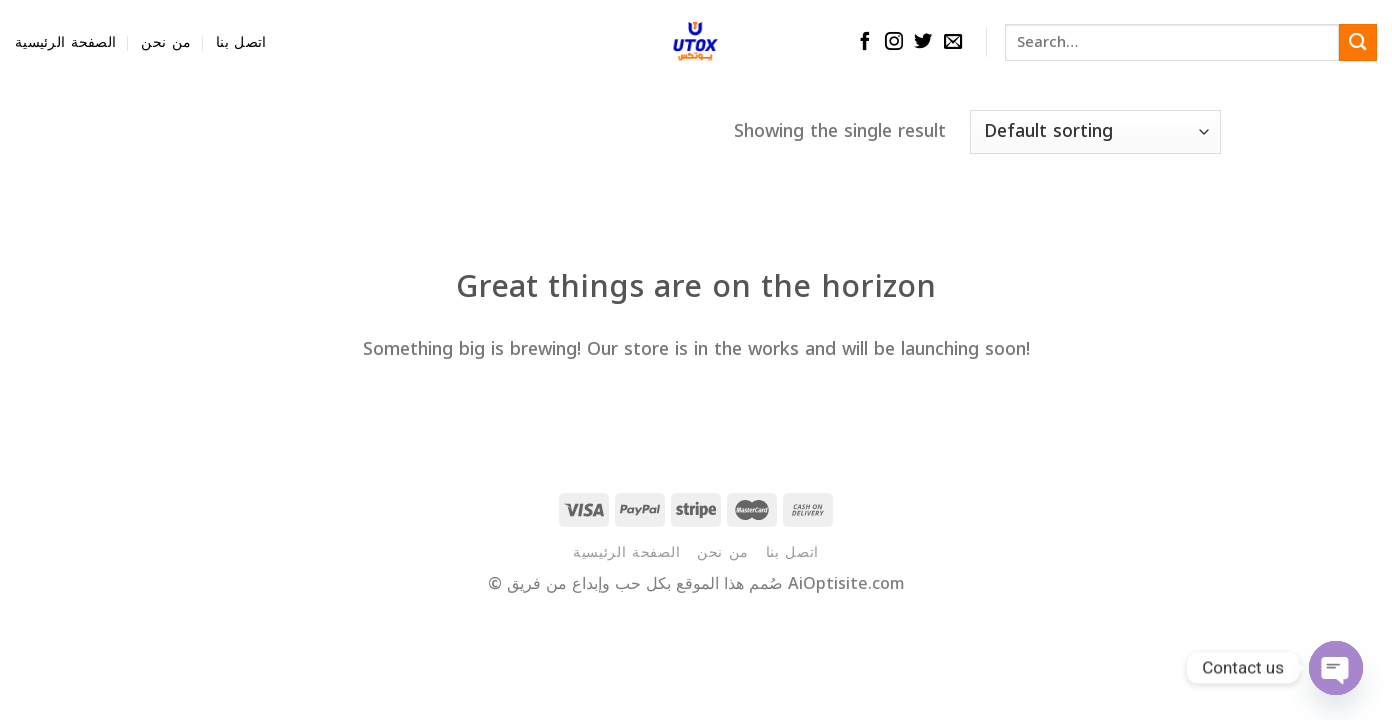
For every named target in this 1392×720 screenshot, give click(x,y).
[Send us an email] (953, 42)
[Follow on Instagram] (894, 42)
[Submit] (1358, 42)
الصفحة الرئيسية (65, 42)
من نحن (166, 42)
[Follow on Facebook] (865, 42)
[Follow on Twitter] (923, 42)
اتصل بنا (241, 42)
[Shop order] (1095, 132)
